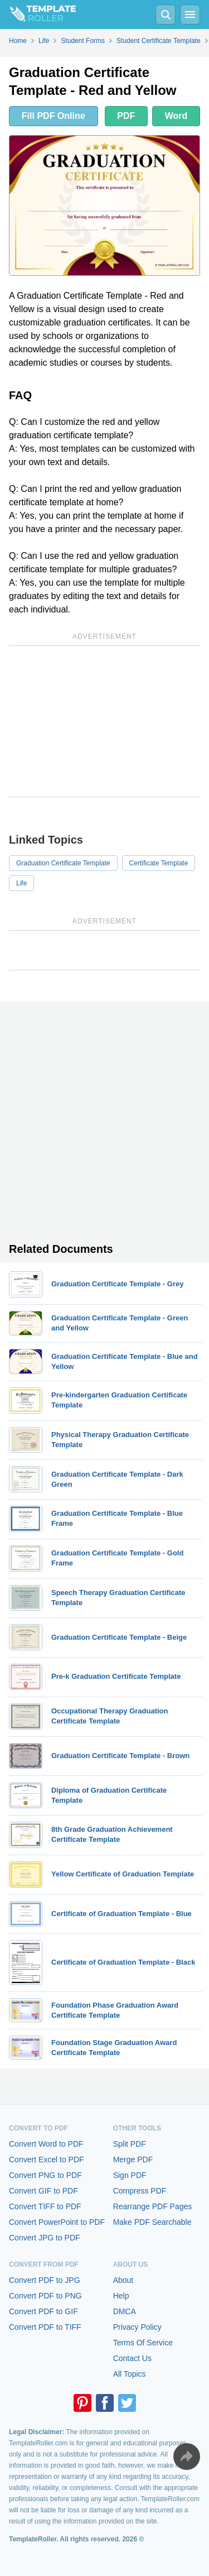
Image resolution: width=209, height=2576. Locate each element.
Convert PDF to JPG (44, 2280)
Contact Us (132, 2358)
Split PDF (129, 2143)
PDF (126, 116)
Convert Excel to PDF (46, 2159)
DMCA (124, 2311)
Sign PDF (130, 2175)
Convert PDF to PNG (45, 2295)
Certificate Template (158, 863)
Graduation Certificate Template (63, 863)
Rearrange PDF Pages (152, 2206)
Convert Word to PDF (46, 2143)
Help (121, 2295)
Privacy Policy (137, 2327)
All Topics (129, 2373)
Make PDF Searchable (152, 2222)
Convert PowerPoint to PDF (57, 2222)
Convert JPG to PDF (44, 2237)
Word (176, 116)
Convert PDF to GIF (43, 2311)
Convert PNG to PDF (45, 2175)
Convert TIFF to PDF (45, 2206)
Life (21, 883)
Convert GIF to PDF (43, 2190)
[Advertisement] (104, 721)
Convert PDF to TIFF (45, 2327)
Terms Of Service (143, 2342)
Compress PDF (140, 2190)
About (123, 2280)
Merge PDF (133, 2159)
